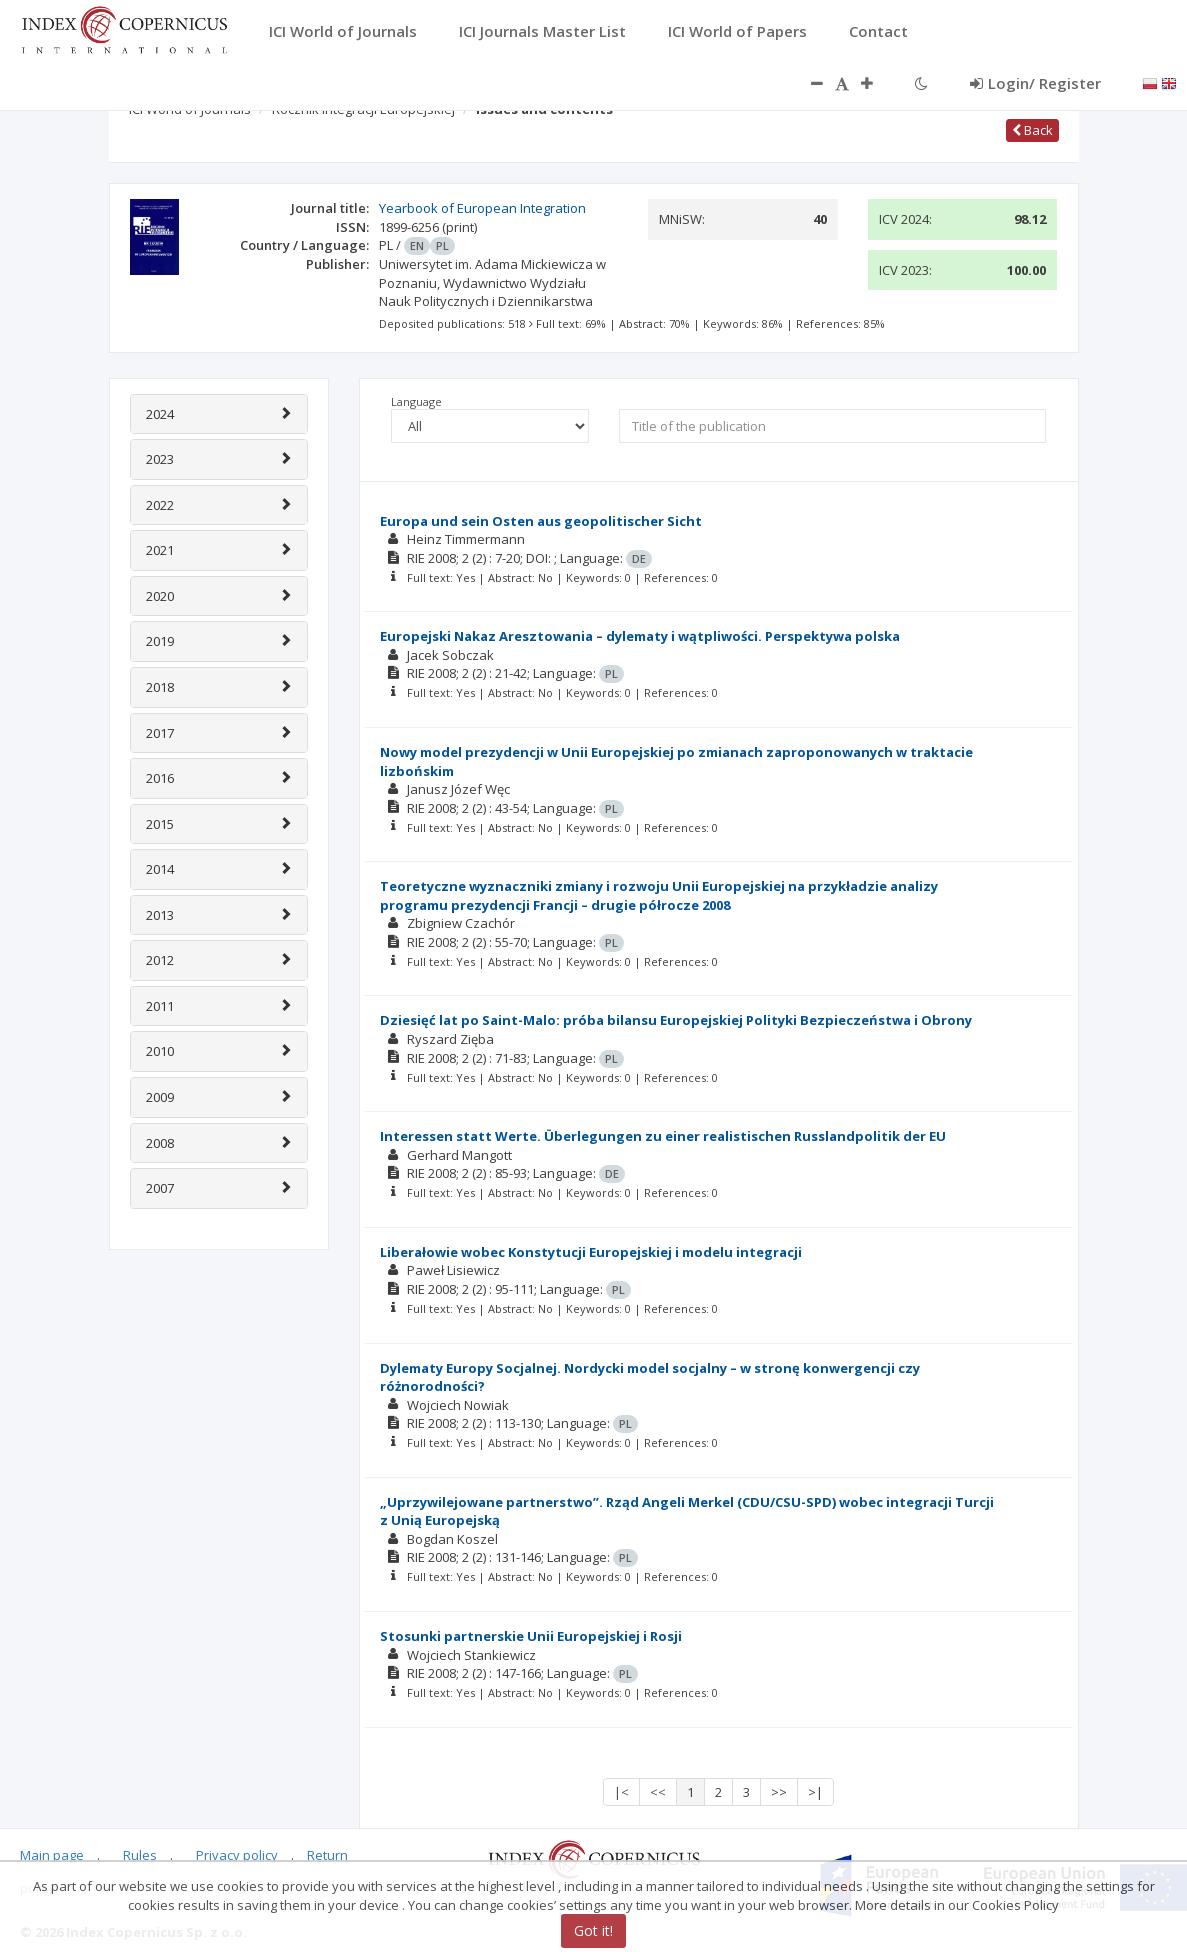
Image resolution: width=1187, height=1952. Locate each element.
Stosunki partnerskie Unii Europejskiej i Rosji (531, 1636)
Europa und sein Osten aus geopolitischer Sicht (541, 521)
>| (815, 1792)
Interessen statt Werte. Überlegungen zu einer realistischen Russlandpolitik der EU (663, 1136)
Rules (140, 1855)
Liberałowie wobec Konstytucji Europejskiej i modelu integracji (591, 1252)
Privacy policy (237, 1855)
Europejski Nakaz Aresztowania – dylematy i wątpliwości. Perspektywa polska (640, 636)
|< (621, 1792)
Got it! (593, 1930)
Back (1032, 130)
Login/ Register (1035, 83)
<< (658, 1792)
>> (779, 1792)
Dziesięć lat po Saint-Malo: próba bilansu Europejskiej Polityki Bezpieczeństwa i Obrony (676, 1020)
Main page (52, 1855)
